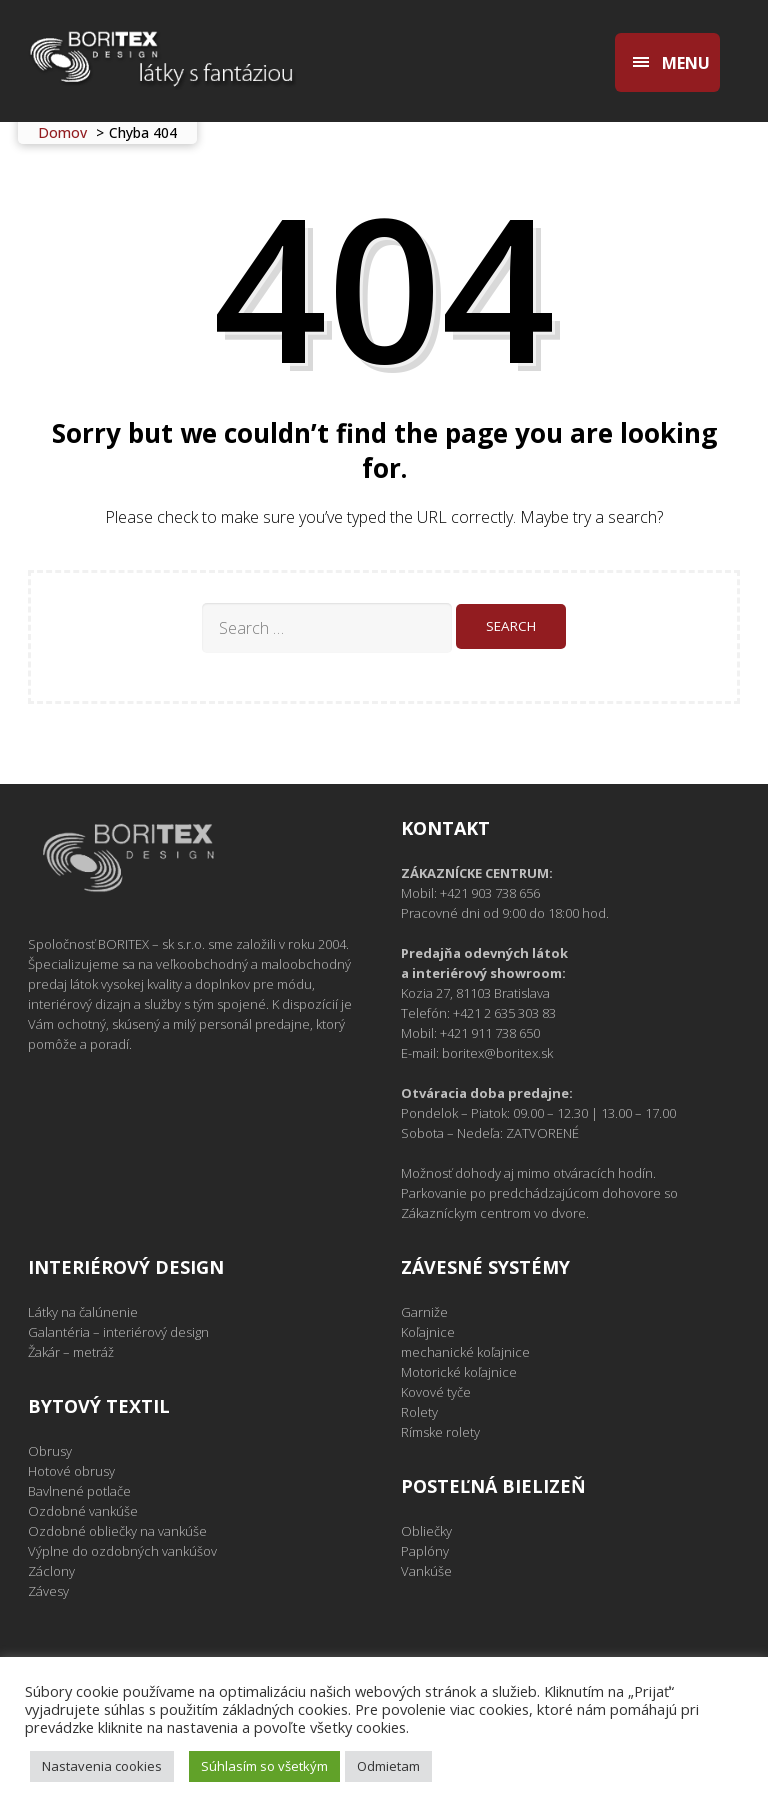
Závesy (48, 1591)
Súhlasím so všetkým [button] (264, 1766)
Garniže (424, 1312)
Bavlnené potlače (79, 1491)
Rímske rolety (440, 1432)
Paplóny (425, 1551)
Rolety (419, 1412)
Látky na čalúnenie (83, 1312)
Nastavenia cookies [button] (102, 1766)
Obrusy (50, 1451)
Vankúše (426, 1571)
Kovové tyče (436, 1392)
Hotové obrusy (71, 1471)
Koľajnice (428, 1332)
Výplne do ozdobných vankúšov (122, 1551)
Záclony (51, 1571)
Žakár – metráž (71, 1352)
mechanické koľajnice (465, 1352)
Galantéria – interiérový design (118, 1332)
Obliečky (426, 1531)
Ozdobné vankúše (83, 1511)
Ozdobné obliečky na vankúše (117, 1531)
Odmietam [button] (388, 1766)
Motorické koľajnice (459, 1372)
